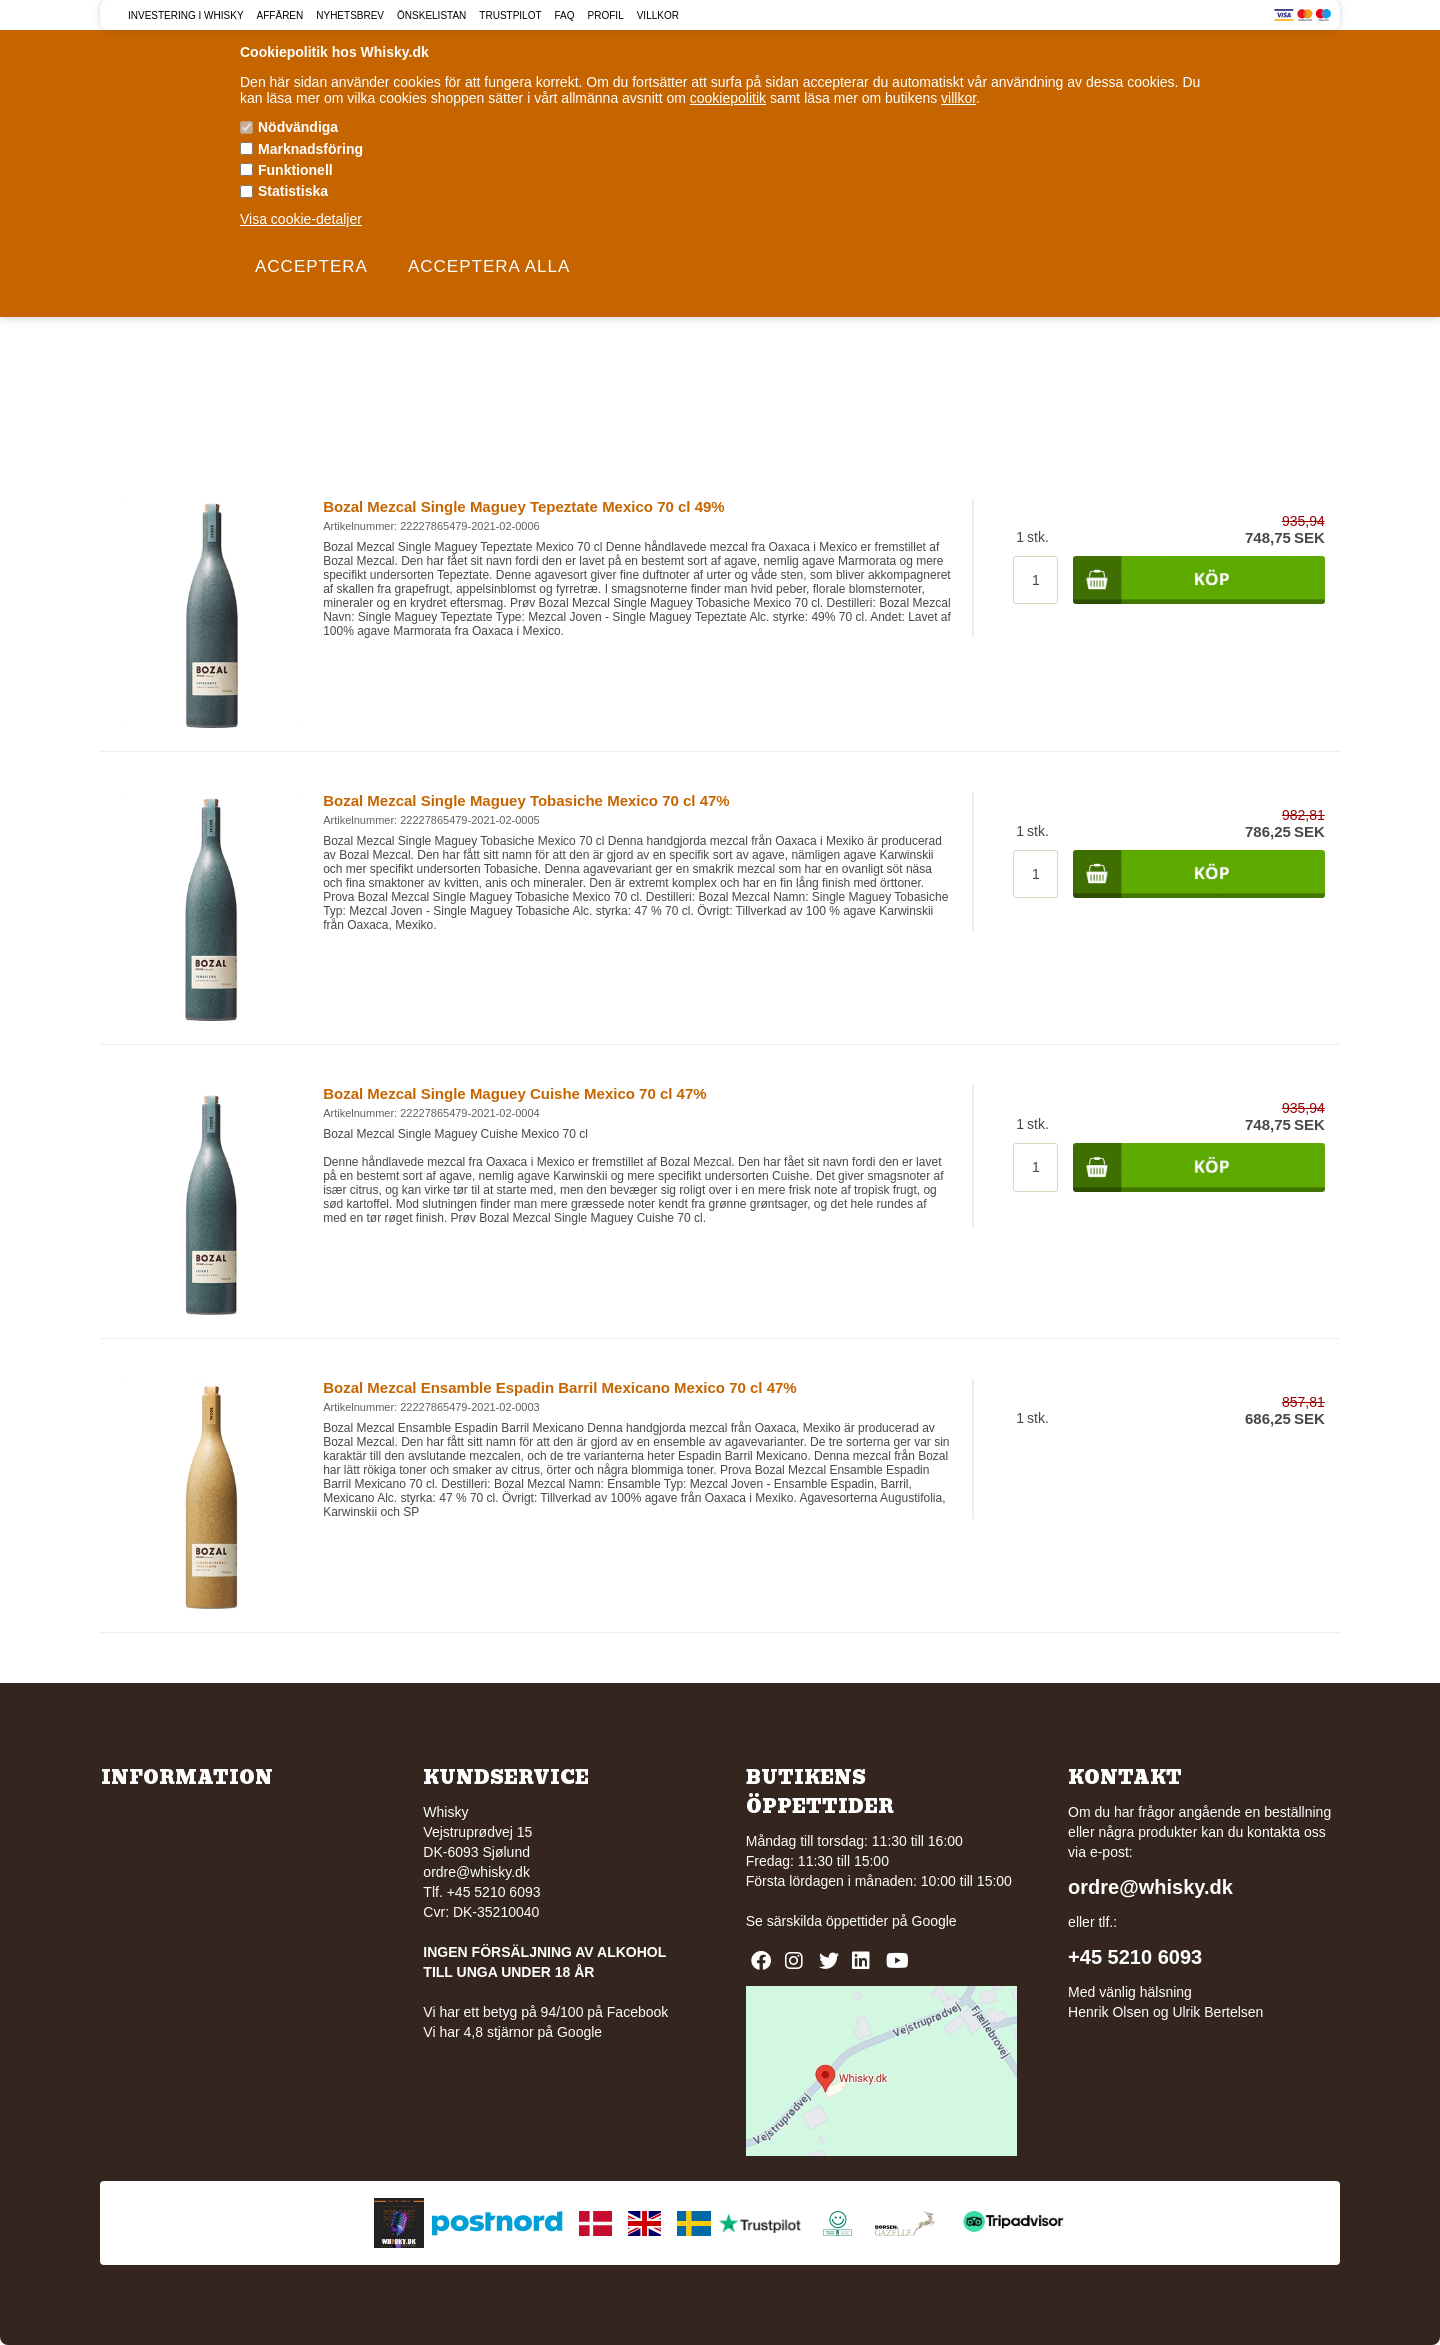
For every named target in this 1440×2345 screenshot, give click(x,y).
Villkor (658, 15)
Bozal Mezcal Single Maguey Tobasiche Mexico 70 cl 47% (526, 800)
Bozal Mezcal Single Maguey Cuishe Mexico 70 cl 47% (514, 1093)
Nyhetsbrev (350, 15)
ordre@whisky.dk (476, 1872)
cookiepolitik (728, 98)
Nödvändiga (298, 127)
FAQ (565, 15)
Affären (280, 15)
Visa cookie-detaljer (301, 219)
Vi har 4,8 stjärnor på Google (512, 2032)
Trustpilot (510, 15)
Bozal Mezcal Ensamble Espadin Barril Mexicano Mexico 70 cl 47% (560, 1387)
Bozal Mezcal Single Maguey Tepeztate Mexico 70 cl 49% (524, 506)
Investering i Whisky (186, 15)
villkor (958, 98)
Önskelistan (431, 15)
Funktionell (295, 170)
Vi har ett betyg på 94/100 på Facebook (545, 2012)
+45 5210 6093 (1135, 1957)
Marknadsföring (310, 149)
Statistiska (293, 191)
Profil (606, 15)
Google (934, 1921)
